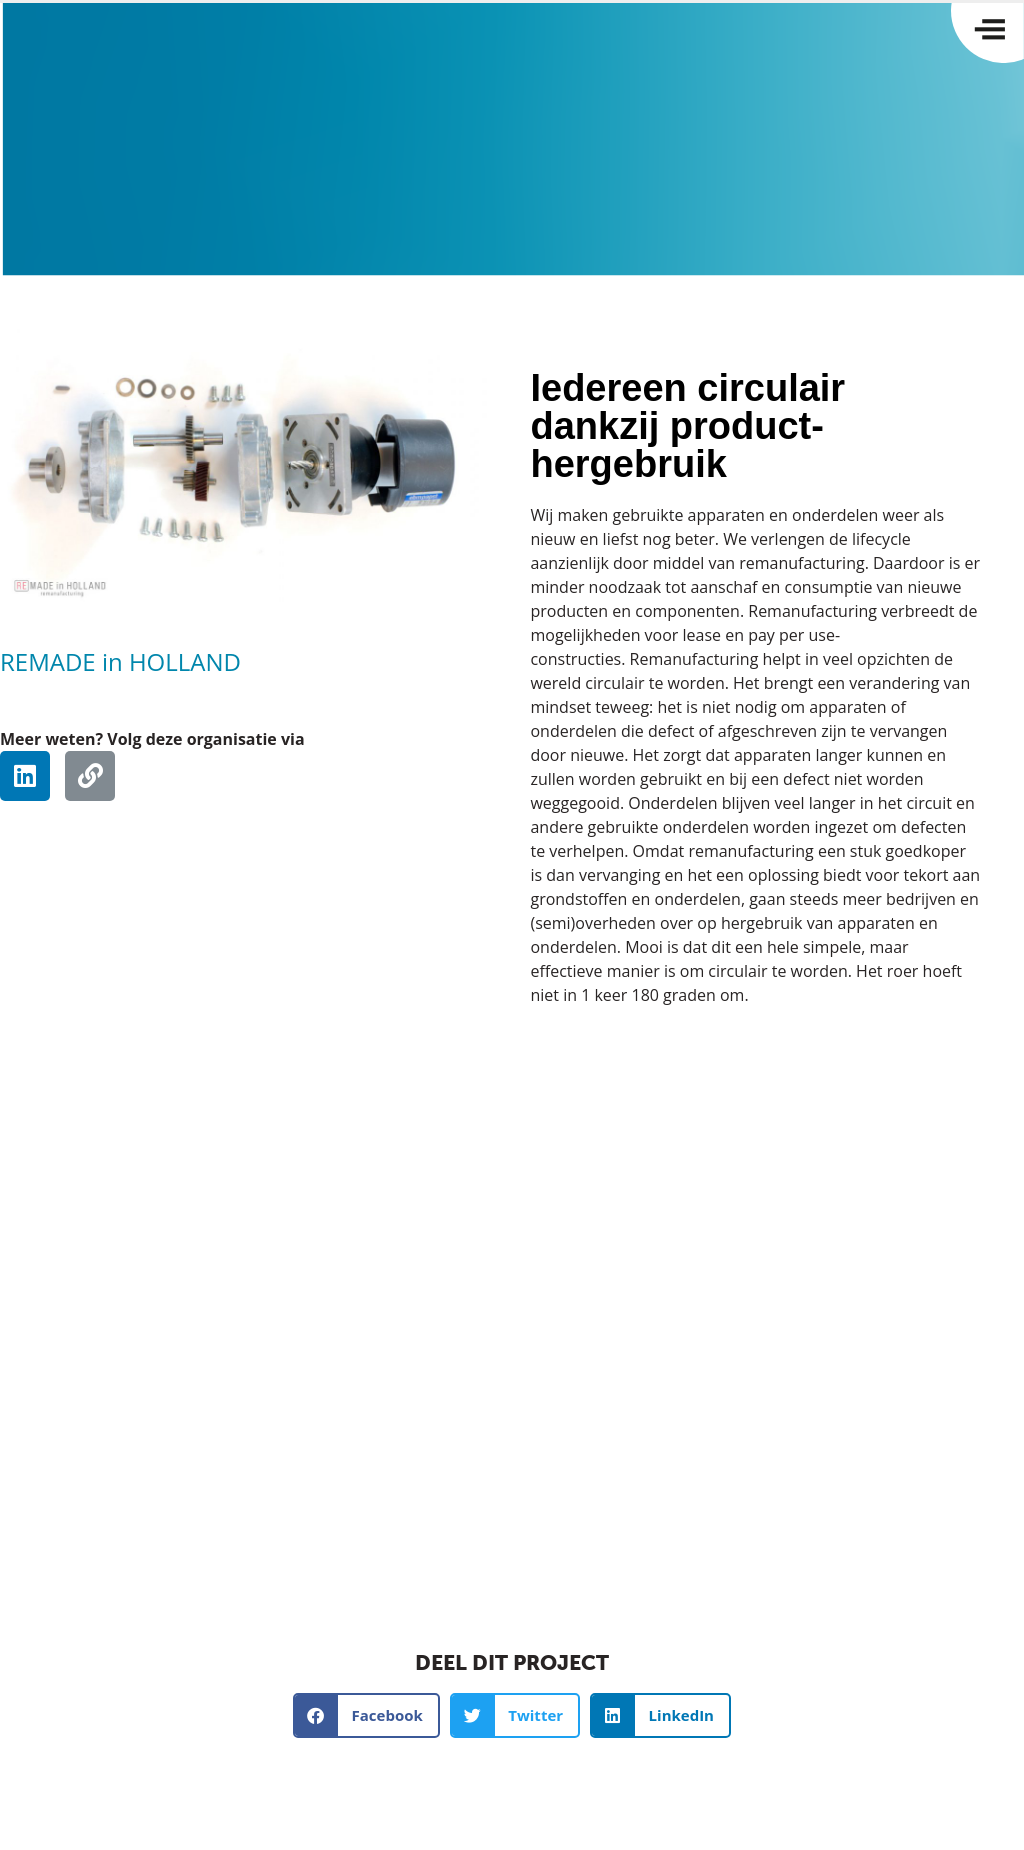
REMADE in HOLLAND (120, 661)
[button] (366, 1715)
